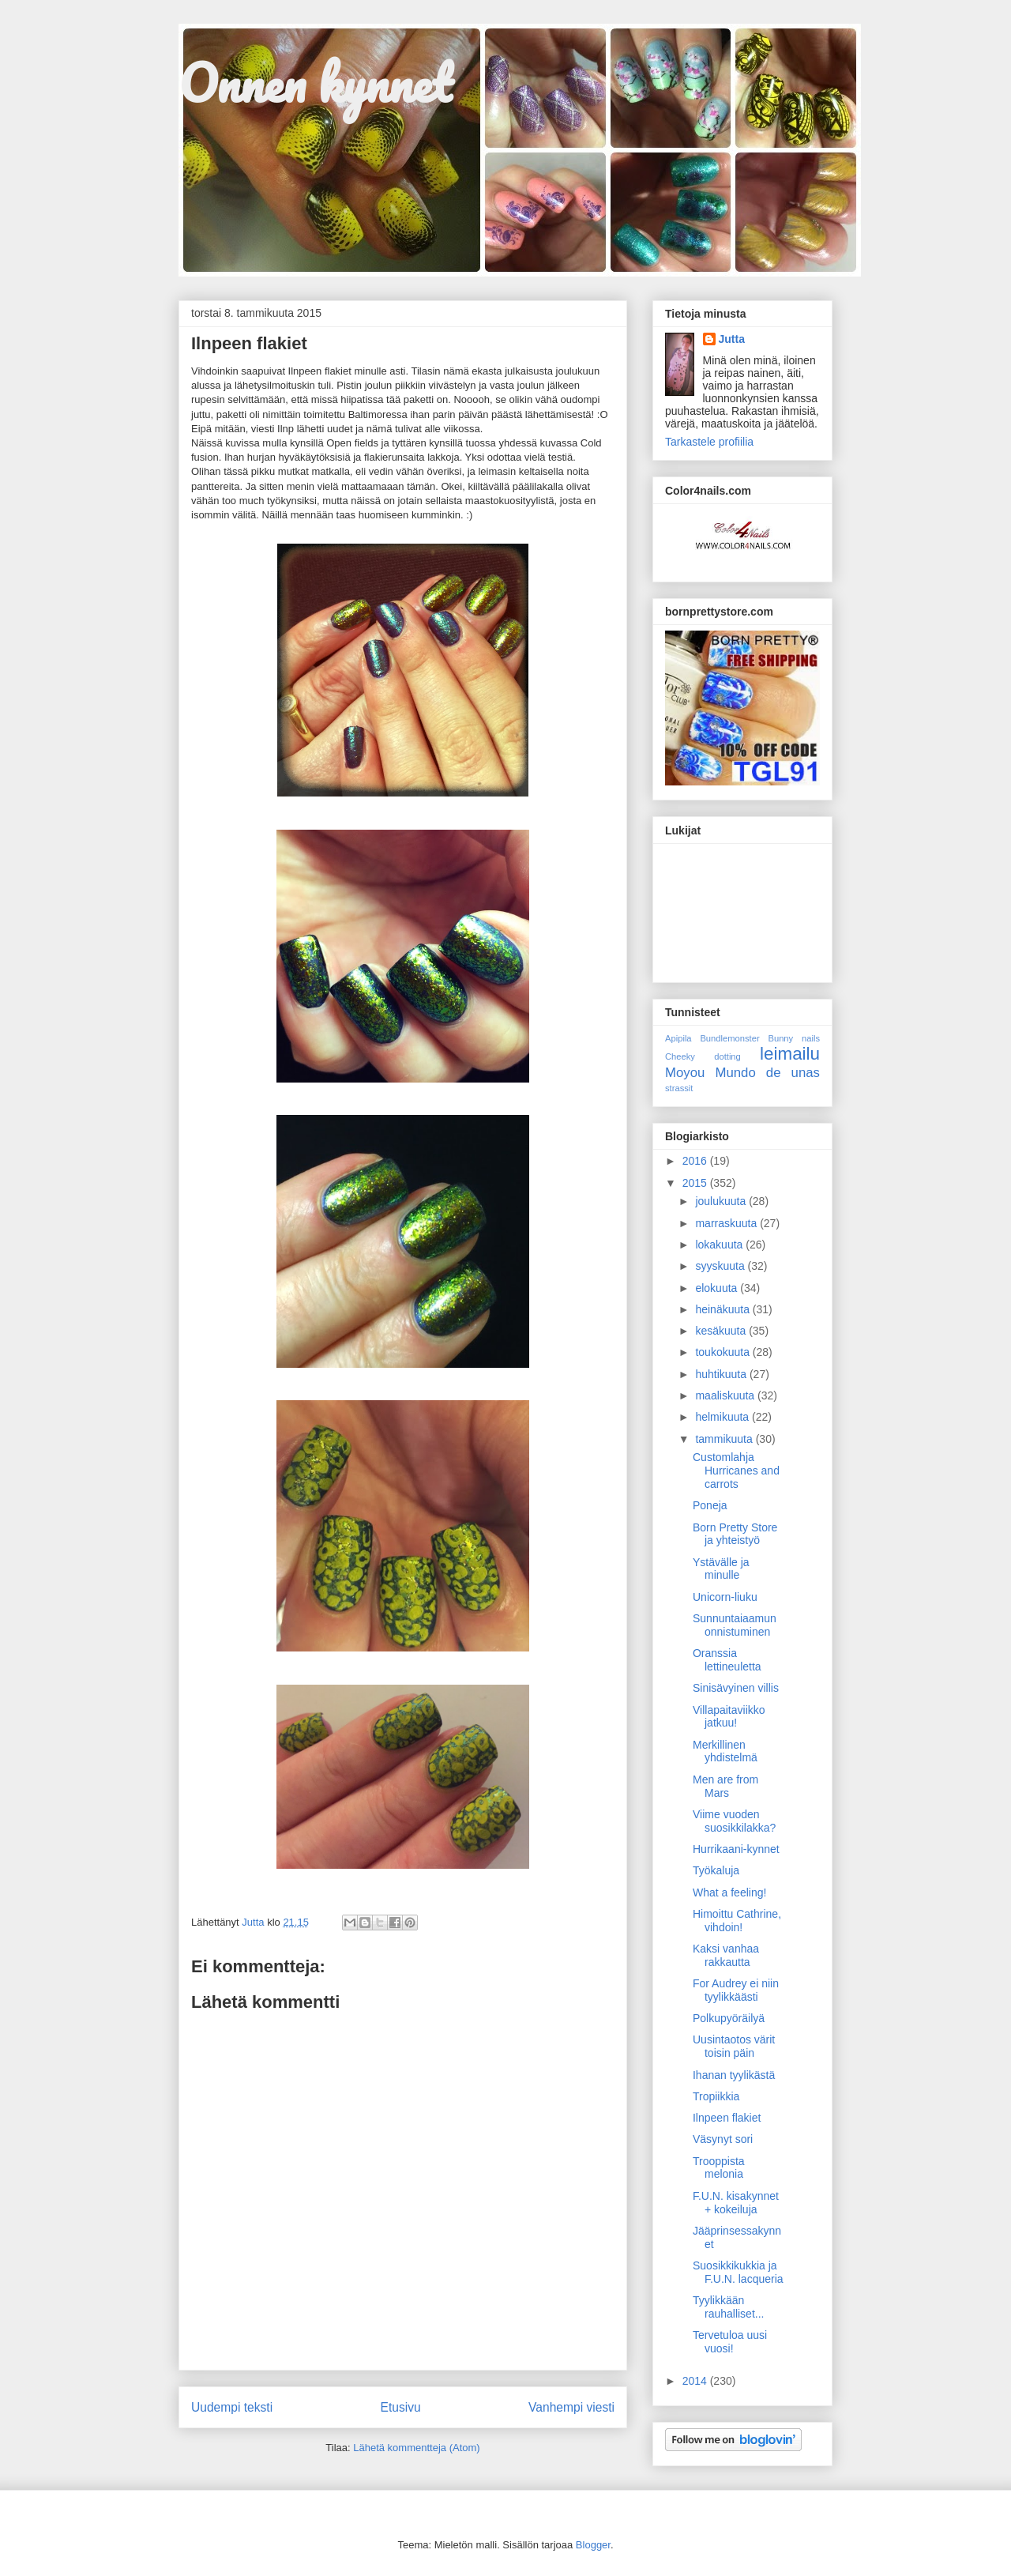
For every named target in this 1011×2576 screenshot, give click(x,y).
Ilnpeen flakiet (727, 2117)
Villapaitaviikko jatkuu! (729, 1717)
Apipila (678, 1038)
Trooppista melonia (719, 2168)
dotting (727, 1056)
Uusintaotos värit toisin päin (734, 2046)
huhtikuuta (722, 1374)
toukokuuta (723, 1352)
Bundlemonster (729, 1038)
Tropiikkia (716, 2096)
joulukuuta (722, 1201)
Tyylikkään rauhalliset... (728, 2307)
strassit (679, 1088)
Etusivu (401, 2407)
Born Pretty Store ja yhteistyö (735, 1534)
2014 (696, 2381)
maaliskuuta (726, 1395)
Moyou (685, 1072)
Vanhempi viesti (571, 2407)
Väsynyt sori (723, 2139)
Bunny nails (794, 1038)
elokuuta (717, 1288)
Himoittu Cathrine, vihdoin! (737, 1921)
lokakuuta (720, 1244)
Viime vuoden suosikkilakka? (734, 1821)
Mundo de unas (767, 1072)
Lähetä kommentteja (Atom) (416, 2448)
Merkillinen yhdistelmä (725, 1751)
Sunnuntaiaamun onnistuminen (734, 1625)
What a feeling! (729, 1892)
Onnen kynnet (315, 82)
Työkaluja (716, 1870)
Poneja (710, 1505)
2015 (696, 1183)
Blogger (593, 2545)
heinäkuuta (723, 1309)
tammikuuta (725, 1439)
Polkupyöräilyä (729, 2018)
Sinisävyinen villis (736, 1688)
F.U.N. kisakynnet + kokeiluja (736, 2203)
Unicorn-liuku (725, 1597)
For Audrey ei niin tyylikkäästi (736, 1990)
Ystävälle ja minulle (721, 1569)
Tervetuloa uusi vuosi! (730, 2342)
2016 (696, 1160)
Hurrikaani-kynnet (736, 1849)
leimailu (790, 1054)
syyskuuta (721, 1266)
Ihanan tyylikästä (734, 2075)
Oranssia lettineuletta (727, 1660)
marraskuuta (727, 1223)
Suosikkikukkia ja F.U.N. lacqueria (738, 2272)
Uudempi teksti (231, 2407)
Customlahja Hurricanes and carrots (736, 1470)
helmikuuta (723, 1416)
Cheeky (680, 1056)
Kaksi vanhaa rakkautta (726, 1955)
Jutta (732, 339)
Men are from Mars (725, 1786)
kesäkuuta (722, 1330)
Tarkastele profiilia (709, 441)
